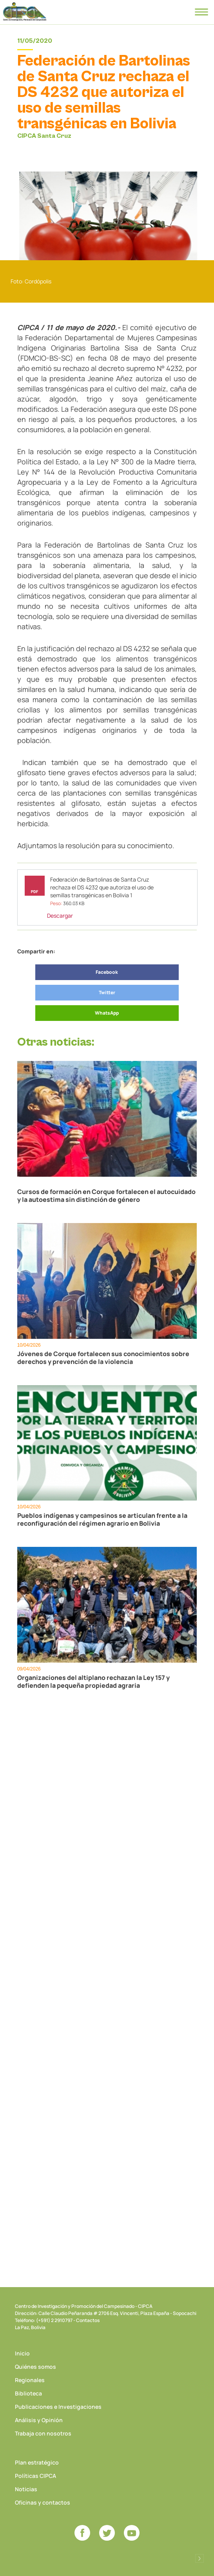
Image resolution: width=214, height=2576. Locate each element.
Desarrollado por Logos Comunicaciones (199, 2558)
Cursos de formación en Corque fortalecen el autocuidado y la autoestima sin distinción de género (106, 1195)
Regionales (30, 2380)
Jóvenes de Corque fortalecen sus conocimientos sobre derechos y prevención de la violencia (103, 1358)
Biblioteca (28, 2393)
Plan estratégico (37, 2462)
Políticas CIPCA (35, 2475)
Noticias (26, 2489)
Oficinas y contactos (42, 2502)
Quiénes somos (35, 2366)
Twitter (107, 992)
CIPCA (24, 12)
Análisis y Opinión (39, 2420)
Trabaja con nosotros (43, 2433)
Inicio (22, 2353)
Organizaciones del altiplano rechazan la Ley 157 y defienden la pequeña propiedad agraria (93, 1681)
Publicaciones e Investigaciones (58, 2406)
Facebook (107, 972)
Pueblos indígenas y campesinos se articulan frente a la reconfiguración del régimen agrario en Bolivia (102, 1519)
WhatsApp (107, 1013)
